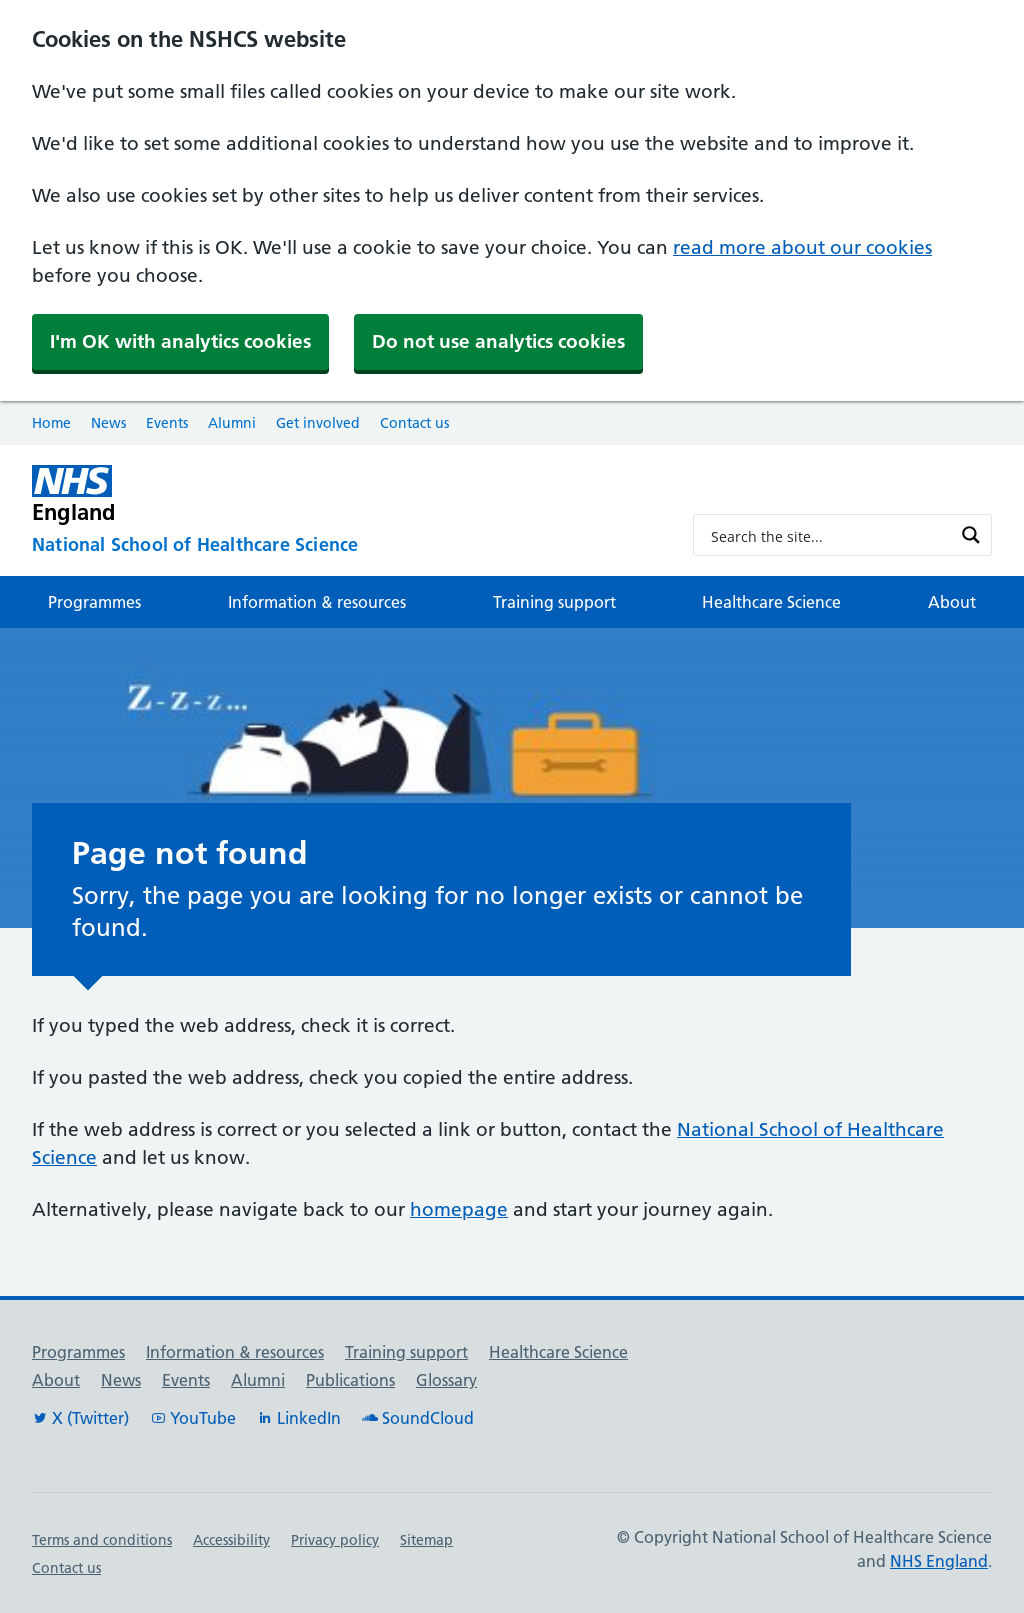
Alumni (232, 423)
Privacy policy (335, 1540)
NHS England (939, 1561)
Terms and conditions (102, 1540)
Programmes (94, 602)
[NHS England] (346, 494)
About (952, 602)
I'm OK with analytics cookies (180, 341)
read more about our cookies (802, 247)
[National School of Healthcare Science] (346, 546)
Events (167, 423)
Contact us (414, 423)
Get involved (318, 423)
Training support (554, 602)
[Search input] (829, 535)
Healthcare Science (771, 602)
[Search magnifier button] (971, 535)
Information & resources (317, 602)
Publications (350, 1380)
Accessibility (231, 1540)
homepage (459, 1209)
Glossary (446, 1380)
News (108, 423)
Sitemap (426, 1540)
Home (51, 423)
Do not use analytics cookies (498, 341)
